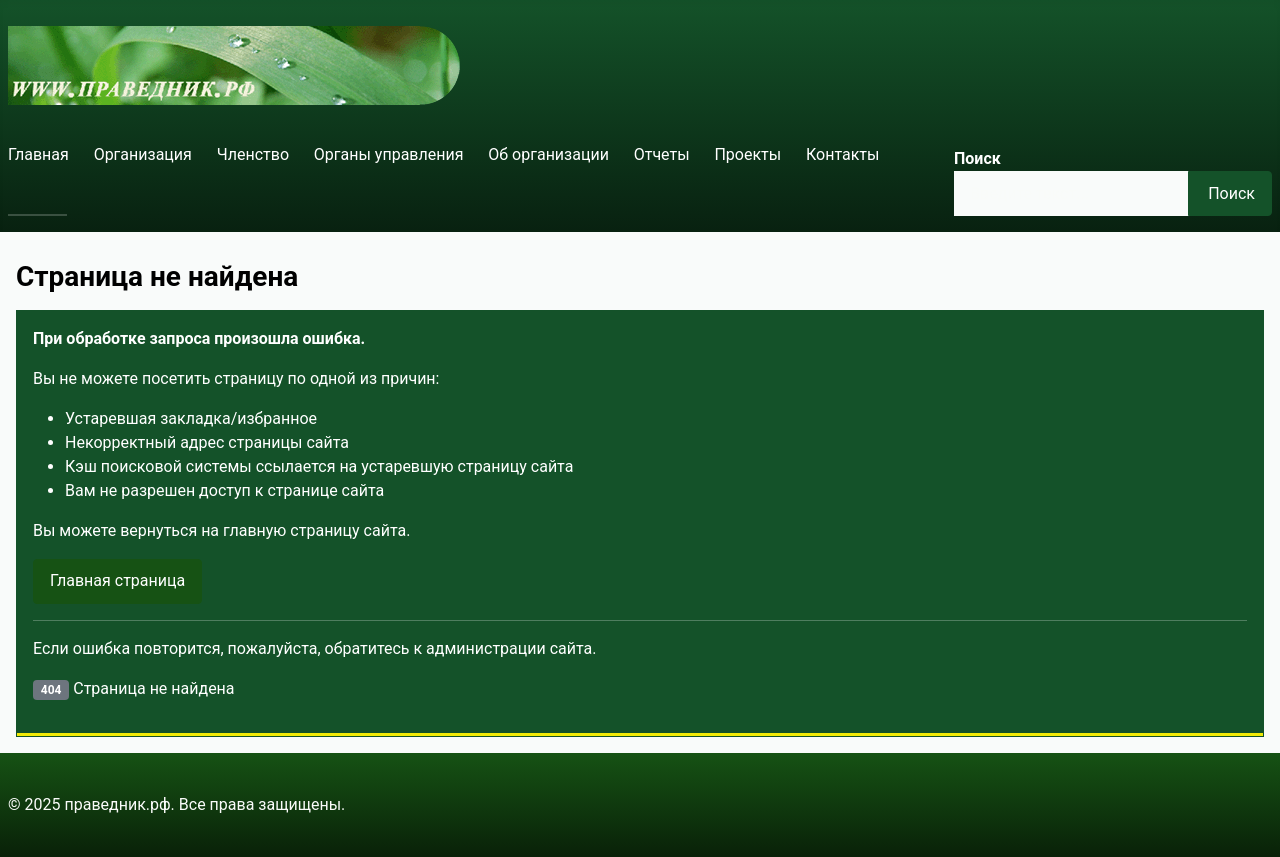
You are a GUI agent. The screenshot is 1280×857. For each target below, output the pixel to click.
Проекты (747, 154)
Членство (253, 154)
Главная (38, 154)
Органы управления (389, 154)
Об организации (548, 154)
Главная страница (117, 580)
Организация (143, 154)
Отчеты (662, 154)
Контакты (842, 154)
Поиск (977, 158)
